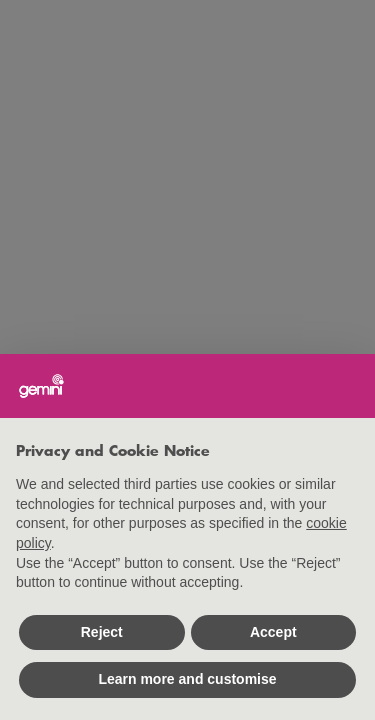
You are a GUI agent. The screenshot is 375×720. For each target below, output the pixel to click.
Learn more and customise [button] (187, 679)
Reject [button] (102, 632)
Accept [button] (273, 632)
